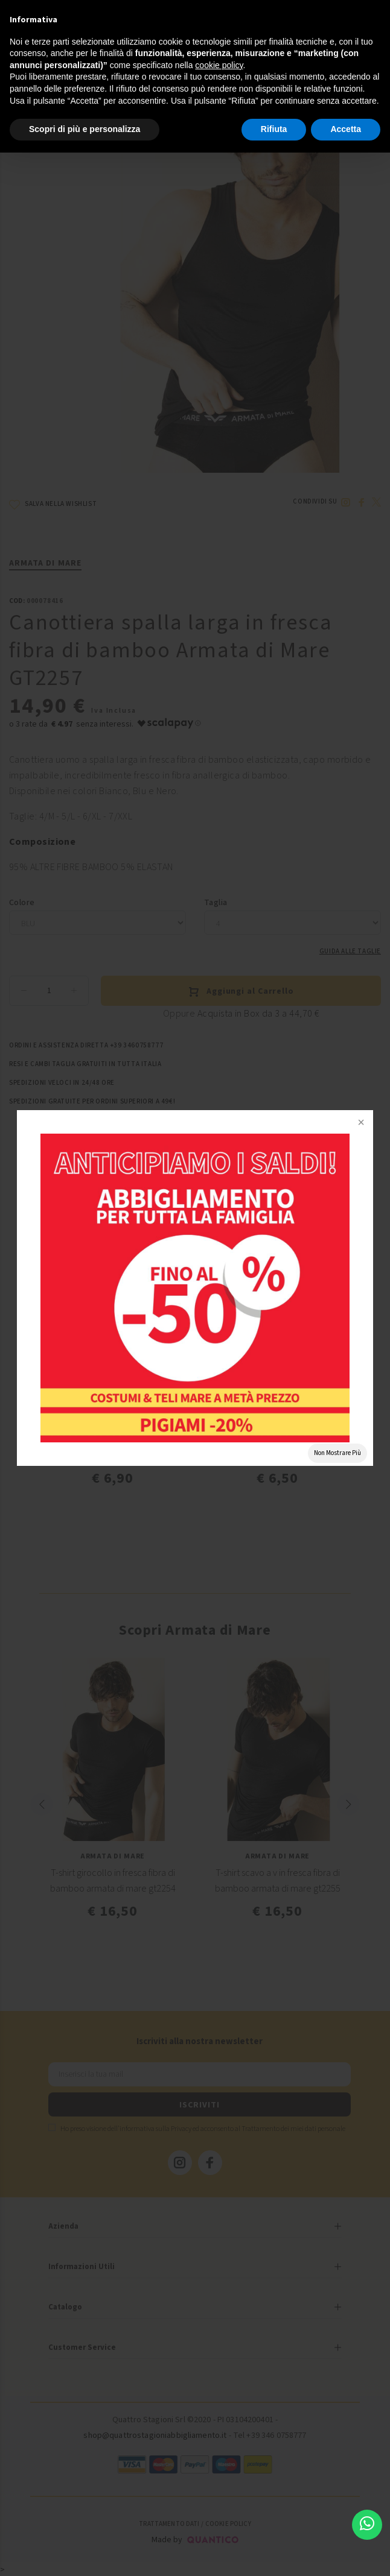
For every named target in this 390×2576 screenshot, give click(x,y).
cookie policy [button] (219, 65)
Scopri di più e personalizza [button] (84, 129)
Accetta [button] (345, 129)
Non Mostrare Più (337, 1452)
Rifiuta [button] (274, 129)
